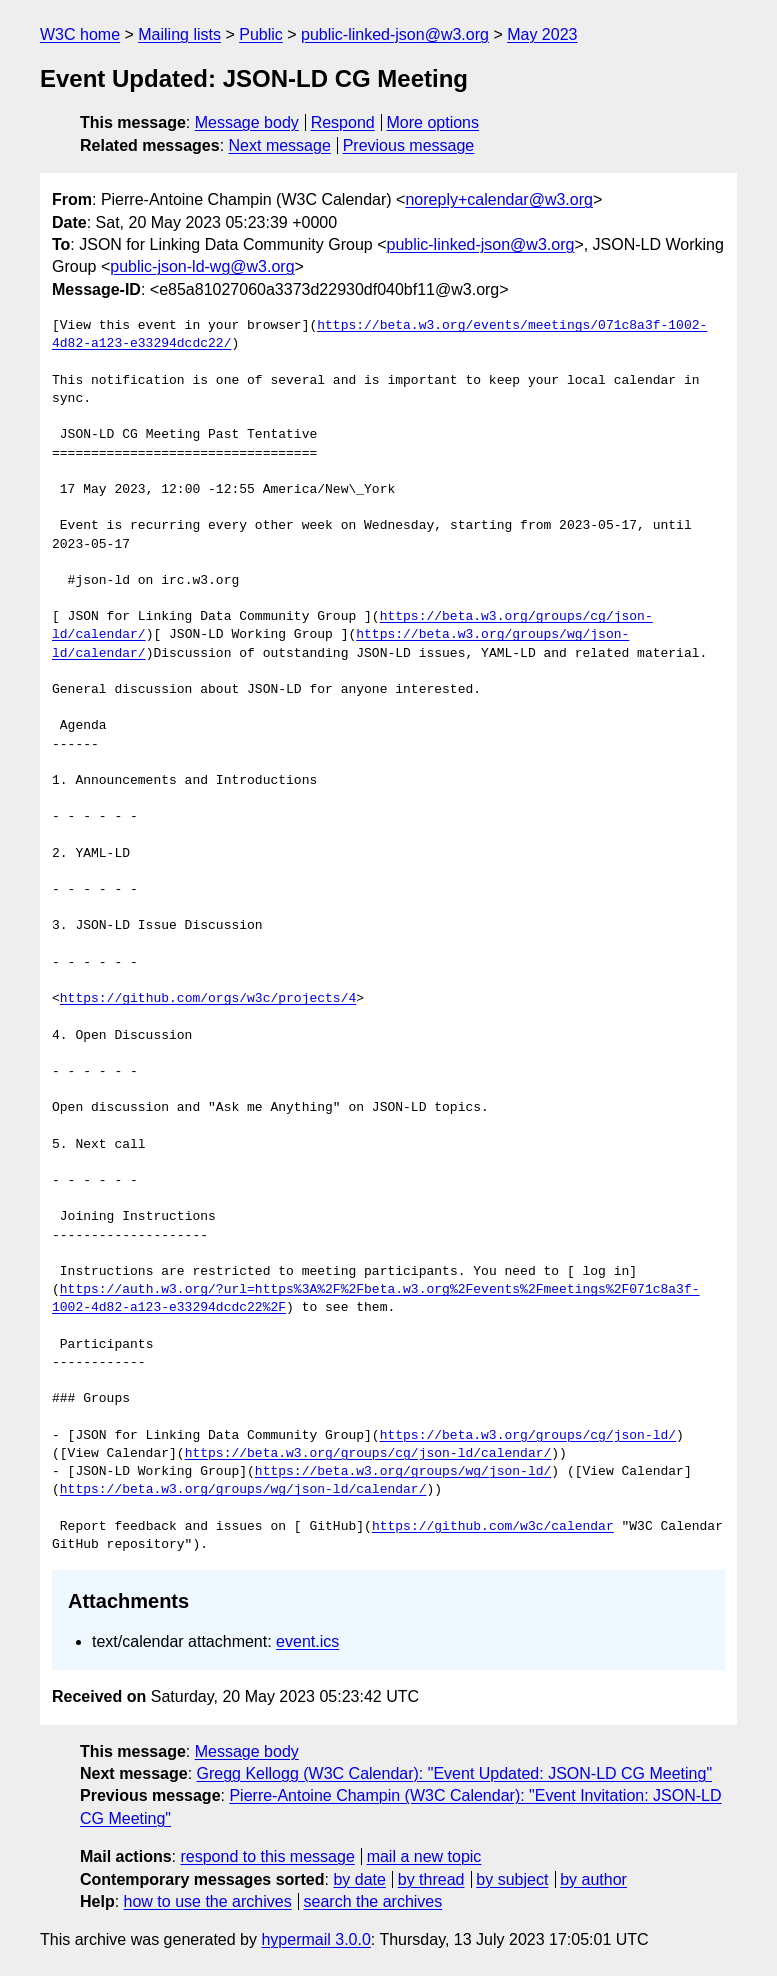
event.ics (307, 1641)
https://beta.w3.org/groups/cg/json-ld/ (528, 1436)
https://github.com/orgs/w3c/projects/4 (208, 999)
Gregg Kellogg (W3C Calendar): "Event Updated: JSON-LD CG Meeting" (455, 1773)
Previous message (409, 145)
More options (433, 122)
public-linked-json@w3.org (395, 34)
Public (261, 34)
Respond (343, 122)
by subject (512, 1879)
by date (359, 1879)
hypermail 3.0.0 (315, 1939)
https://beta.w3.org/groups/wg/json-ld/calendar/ (243, 1490)
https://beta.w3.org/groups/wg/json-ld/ (403, 1472)
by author (593, 1879)
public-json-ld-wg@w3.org (202, 266)
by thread (431, 1879)
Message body (247, 122)
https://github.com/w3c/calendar (493, 1527)
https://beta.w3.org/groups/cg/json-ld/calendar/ (368, 1454)
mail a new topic (424, 1856)
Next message (280, 145)
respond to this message (267, 1856)
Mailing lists (179, 34)
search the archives (373, 1901)
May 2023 (542, 34)
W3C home (80, 34)
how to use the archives (208, 1901)
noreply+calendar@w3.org (498, 199)
